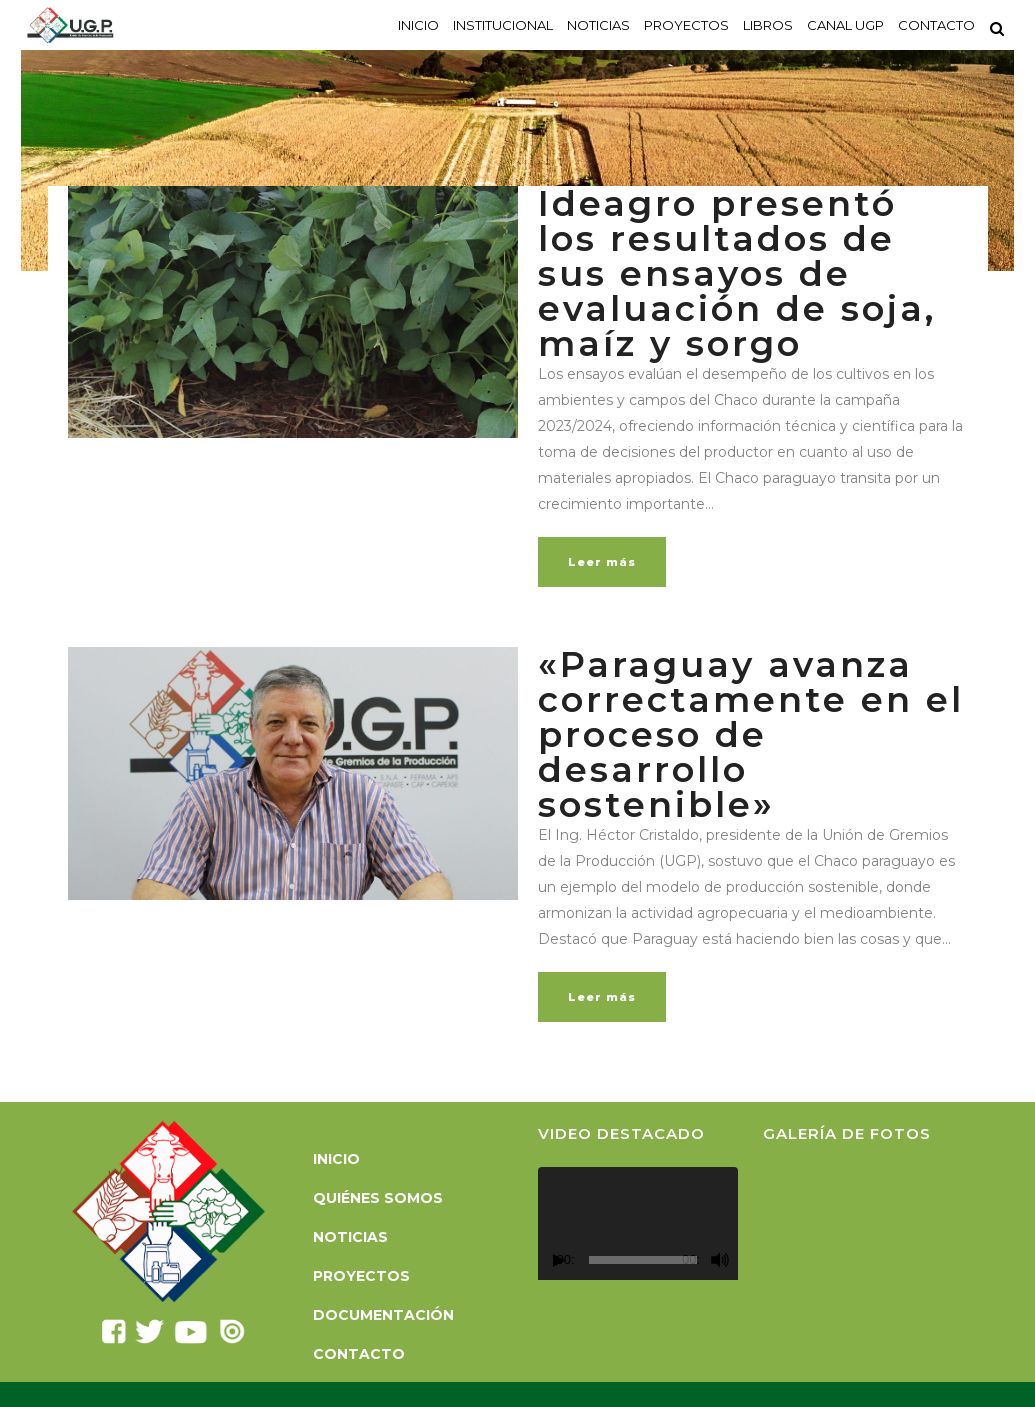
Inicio (336, 1159)
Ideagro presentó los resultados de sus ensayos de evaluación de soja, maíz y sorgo (737, 273)
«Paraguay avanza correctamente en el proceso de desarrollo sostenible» (751, 734)
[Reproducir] (559, 1260)
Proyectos (361, 1276)
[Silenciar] (720, 1260)
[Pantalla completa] (740, 1260)
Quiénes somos (378, 1198)
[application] (638, 1223)
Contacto (359, 1354)
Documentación (383, 1315)
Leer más (602, 562)
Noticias (350, 1237)
